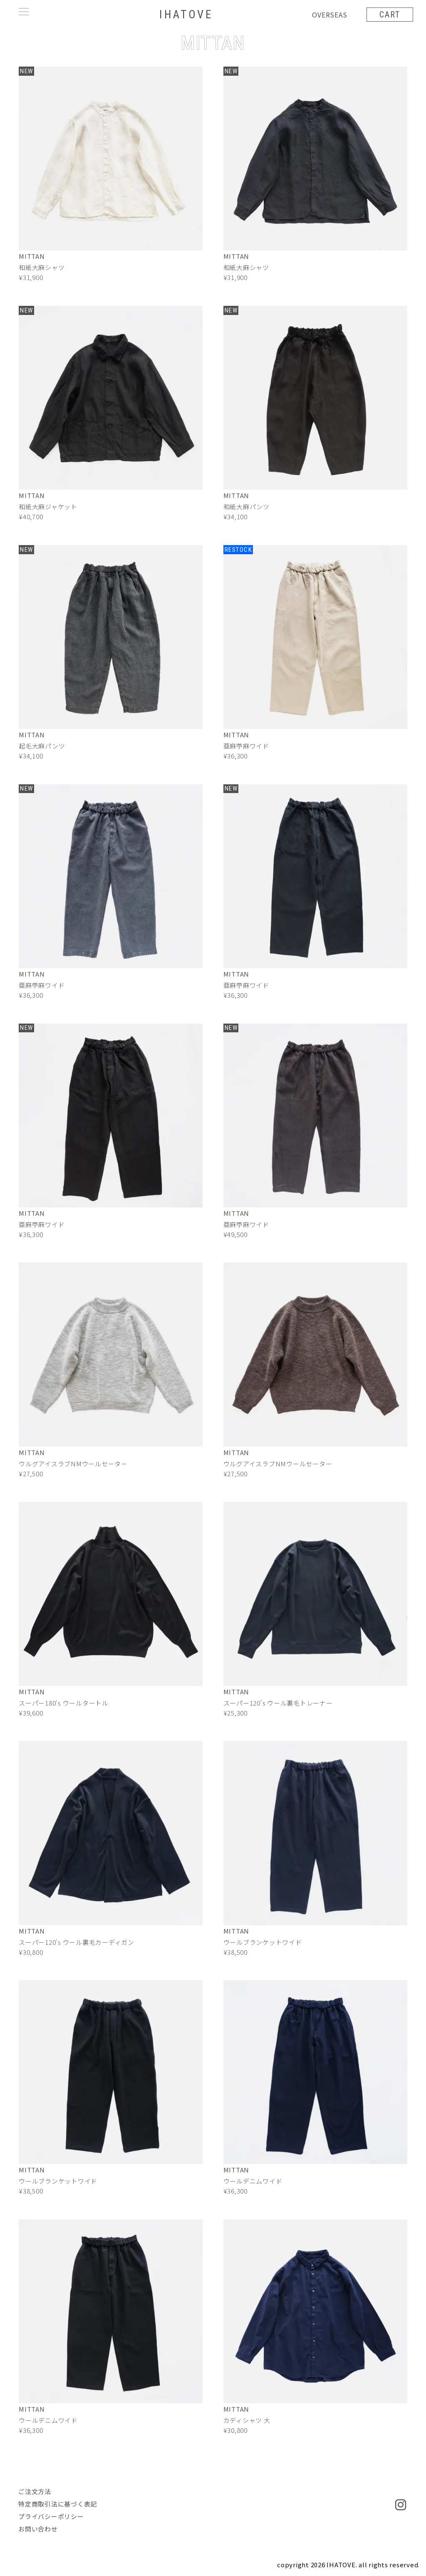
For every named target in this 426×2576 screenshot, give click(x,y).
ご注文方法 (34, 2491)
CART (389, 15)
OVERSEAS (328, 15)
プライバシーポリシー (51, 2516)
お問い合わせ (38, 2528)
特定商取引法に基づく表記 (57, 2503)
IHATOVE (186, 14)
